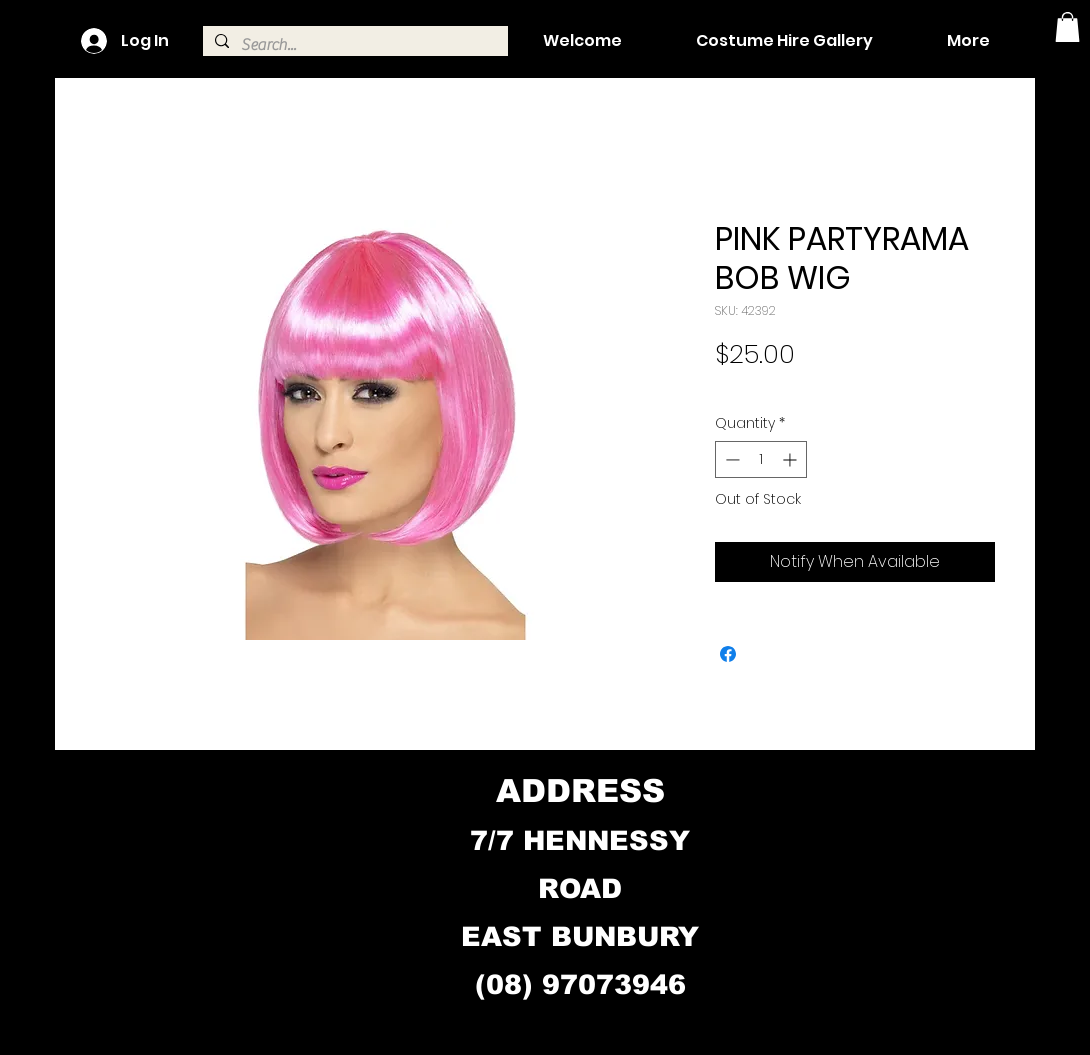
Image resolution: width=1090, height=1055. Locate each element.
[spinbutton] (761, 459)
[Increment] (791, 459)
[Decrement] (730, 459)
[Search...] (353, 45)
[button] (1067, 27)
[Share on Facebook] (728, 654)
